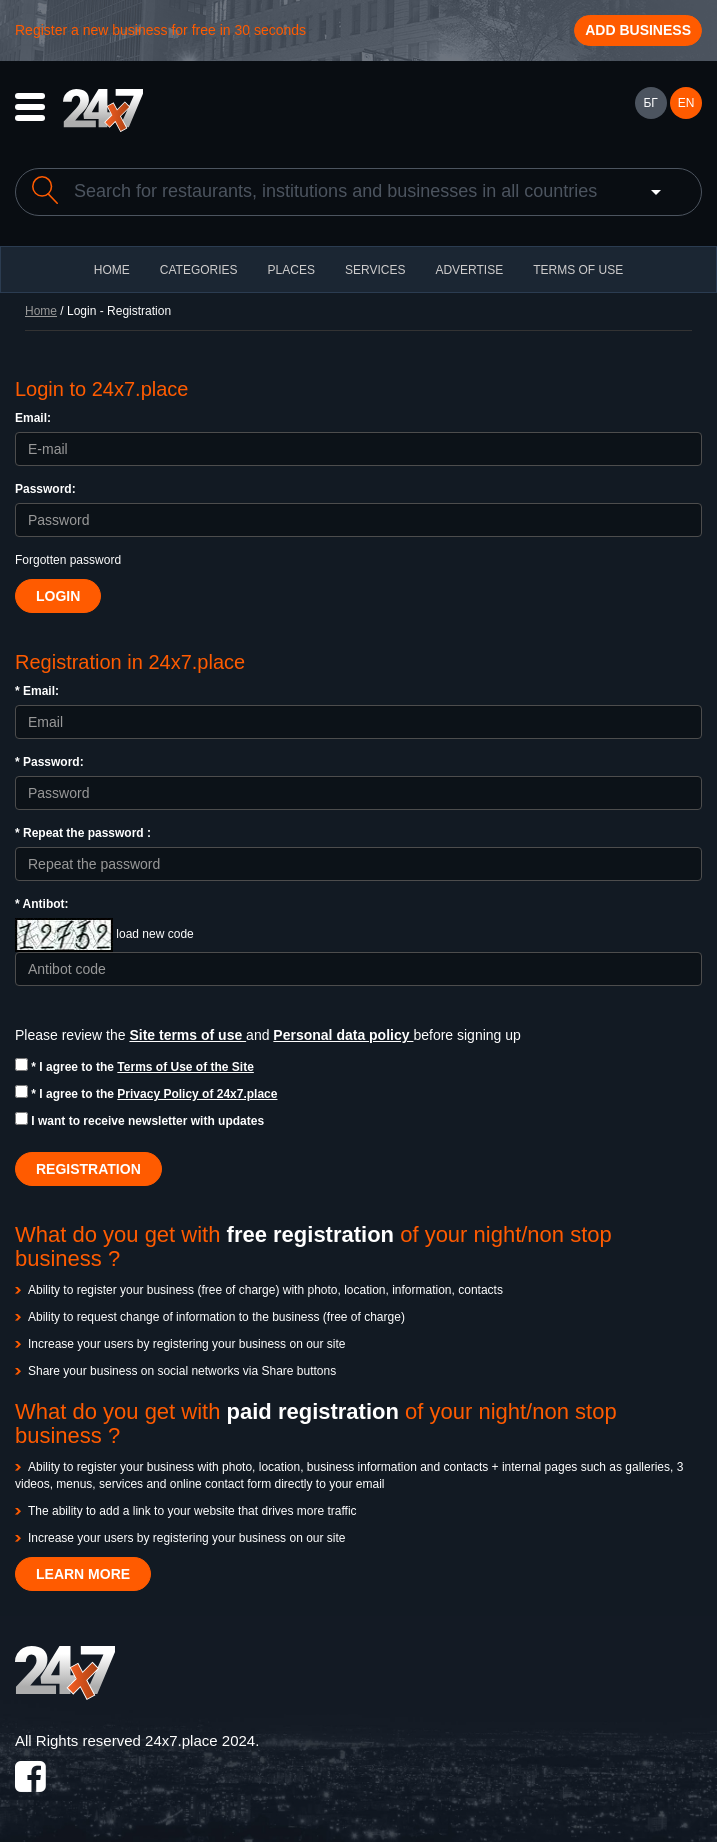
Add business (638, 30)
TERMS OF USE (578, 270)
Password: (45, 489)
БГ (650, 103)
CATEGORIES (199, 270)
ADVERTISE (469, 270)
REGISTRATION (88, 1169)
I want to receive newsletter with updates (139, 1120)
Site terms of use (187, 1035)
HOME (112, 270)
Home (41, 311)
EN (686, 103)
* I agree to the (134, 1066)
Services (375, 270)
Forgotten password (68, 560)
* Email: (37, 691)
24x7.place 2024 (200, 1740)
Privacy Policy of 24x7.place (197, 1094)
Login (58, 596)
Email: (33, 418)
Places (291, 270)
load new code (154, 934)
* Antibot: (42, 904)
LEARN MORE (83, 1574)
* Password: (49, 762)
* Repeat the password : (83, 833)
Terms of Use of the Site (185, 1067)
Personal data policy (343, 1035)
